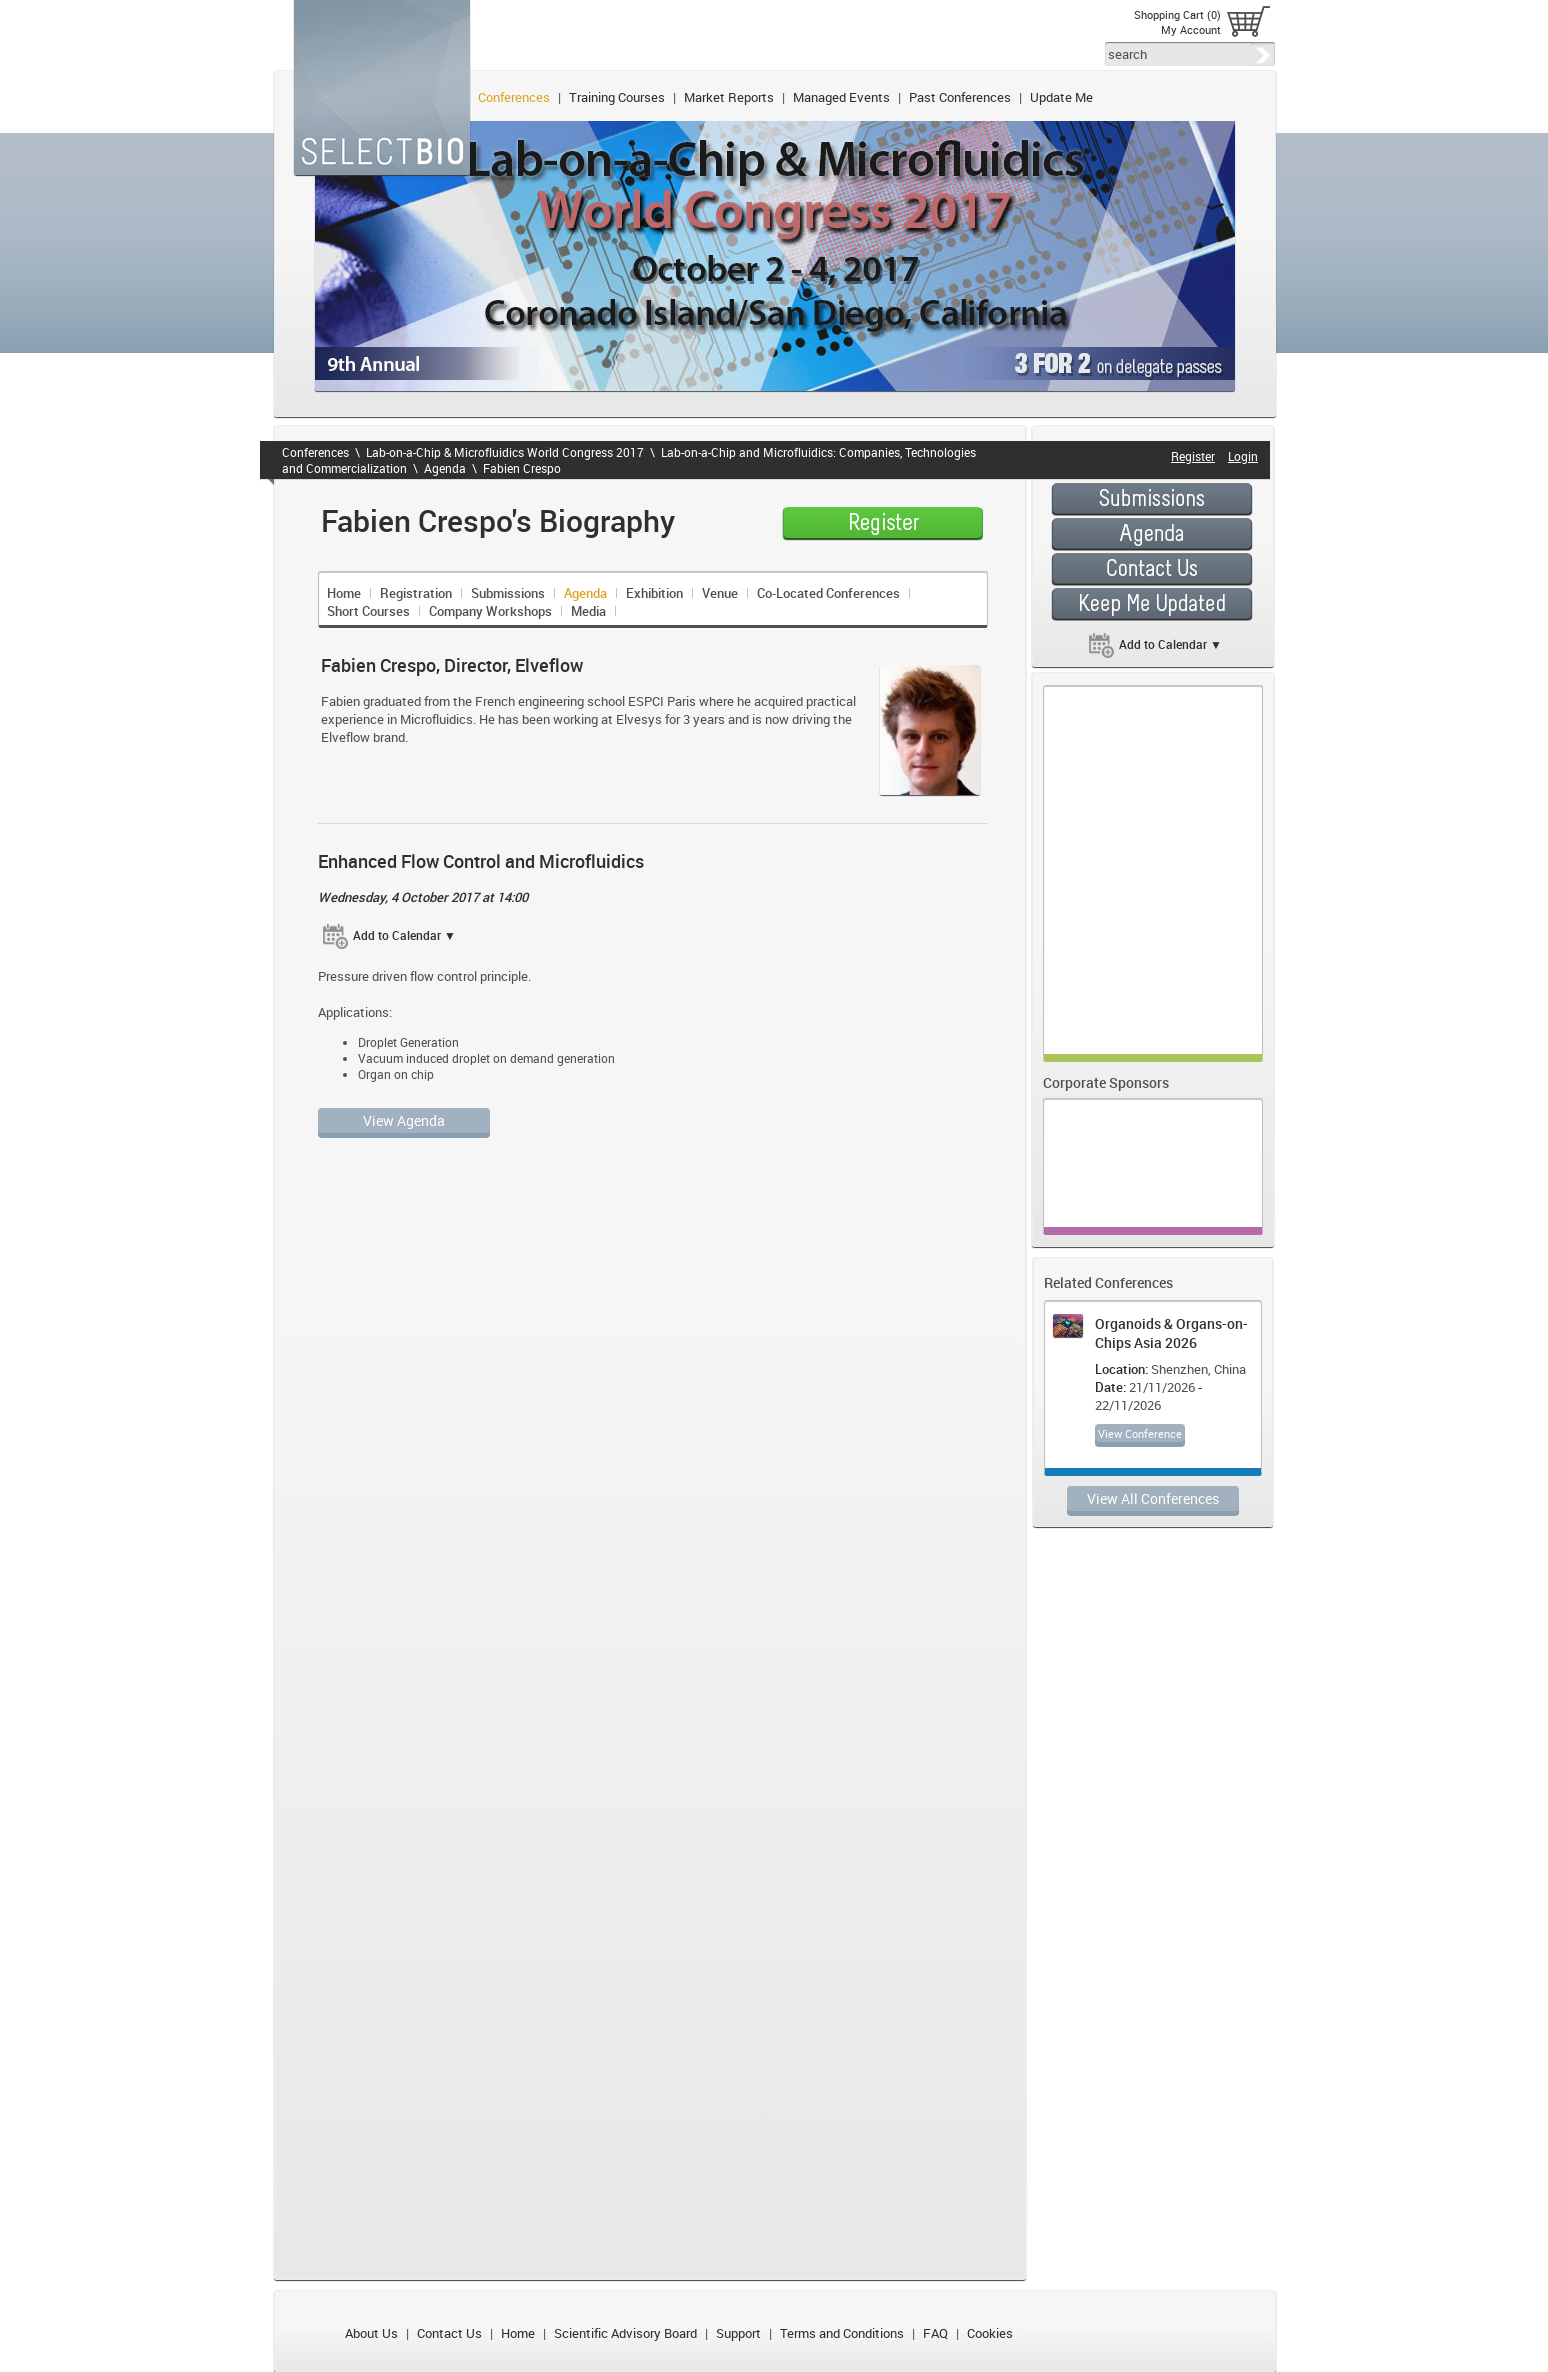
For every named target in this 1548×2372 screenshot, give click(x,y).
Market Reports (729, 97)
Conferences (514, 97)
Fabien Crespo (522, 468)
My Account (1191, 29)
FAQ (935, 2333)
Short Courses (368, 611)
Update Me (1061, 97)
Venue (720, 593)
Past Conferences (960, 97)
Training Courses (617, 97)
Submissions (508, 593)
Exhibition (654, 593)
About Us (371, 2333)
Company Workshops (490, 611)
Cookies (990, 2333)
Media (588, 611)
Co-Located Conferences (828, 593)
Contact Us (449, 2333)
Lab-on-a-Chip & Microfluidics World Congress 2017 (505, 452)
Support (738, 2333)
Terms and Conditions (842, 2333)
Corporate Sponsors (1106, 1082)
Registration (416, 593)
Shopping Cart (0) (1177, 14)
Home (344, 593)
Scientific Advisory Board (625, 2333)
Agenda (445, 468)
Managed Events (841, 97)
